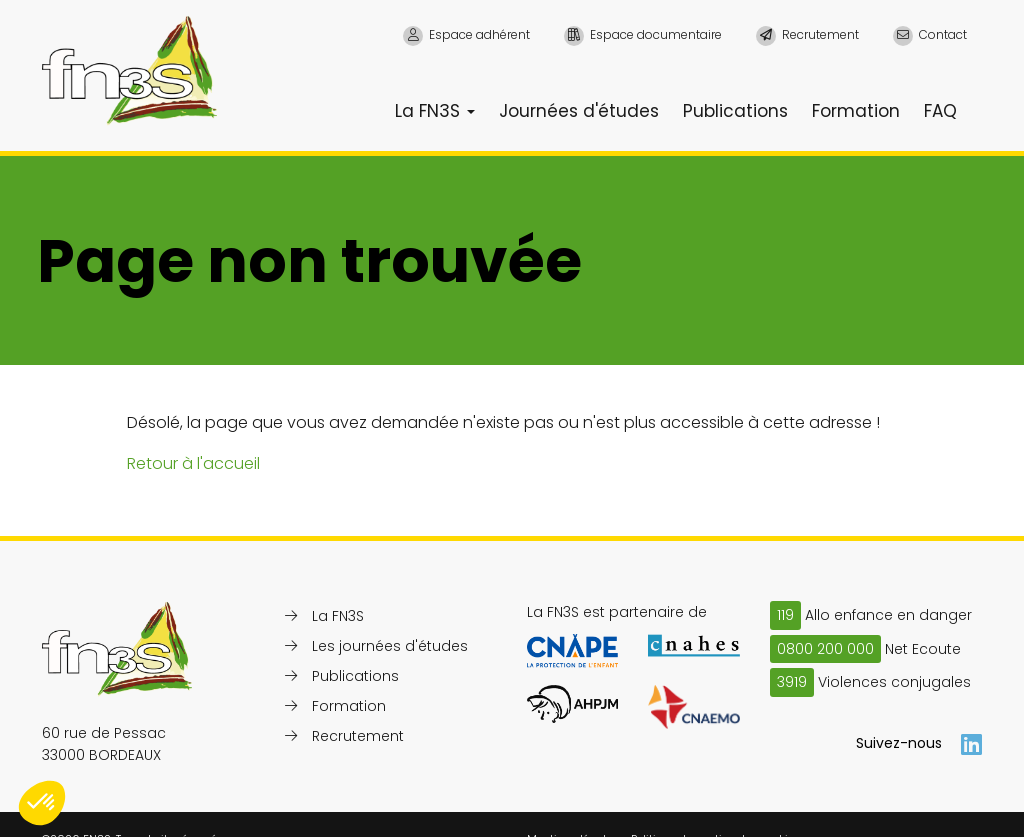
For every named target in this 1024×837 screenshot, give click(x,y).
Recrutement (358, 736)
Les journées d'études (390, 646)
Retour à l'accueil (193, 463)
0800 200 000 (825, 649)
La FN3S (435, 111)
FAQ (940, 111)
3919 (792, 682)
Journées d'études (579, 111)
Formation (856, 111)
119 (785, 615)
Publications (735, 111)
